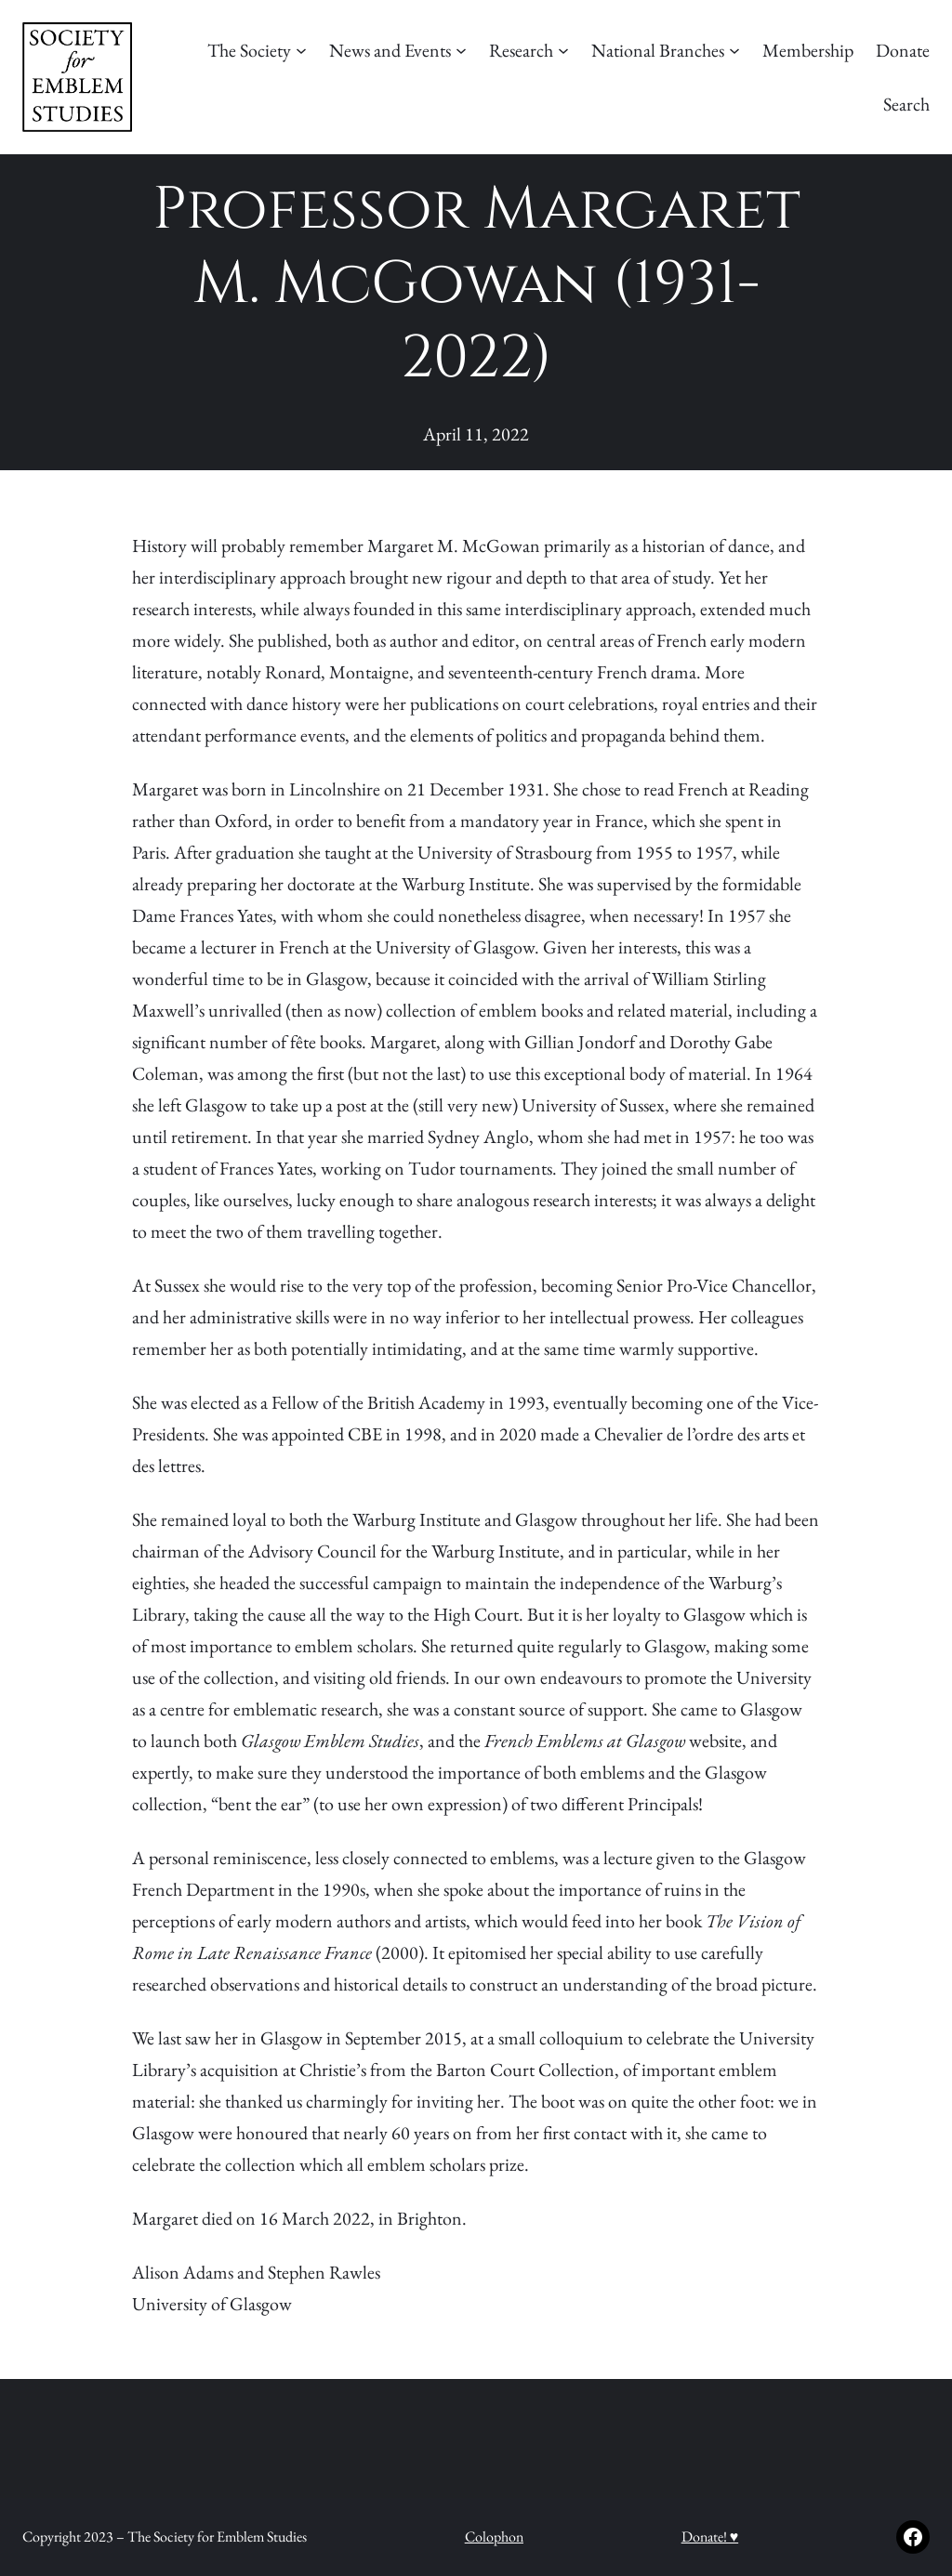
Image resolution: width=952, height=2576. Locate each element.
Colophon (494, 2536)
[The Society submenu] (301, 50)
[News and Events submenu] (461, 50)
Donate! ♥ (710, 2536)
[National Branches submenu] (734, 50)
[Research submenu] (563, 50)
